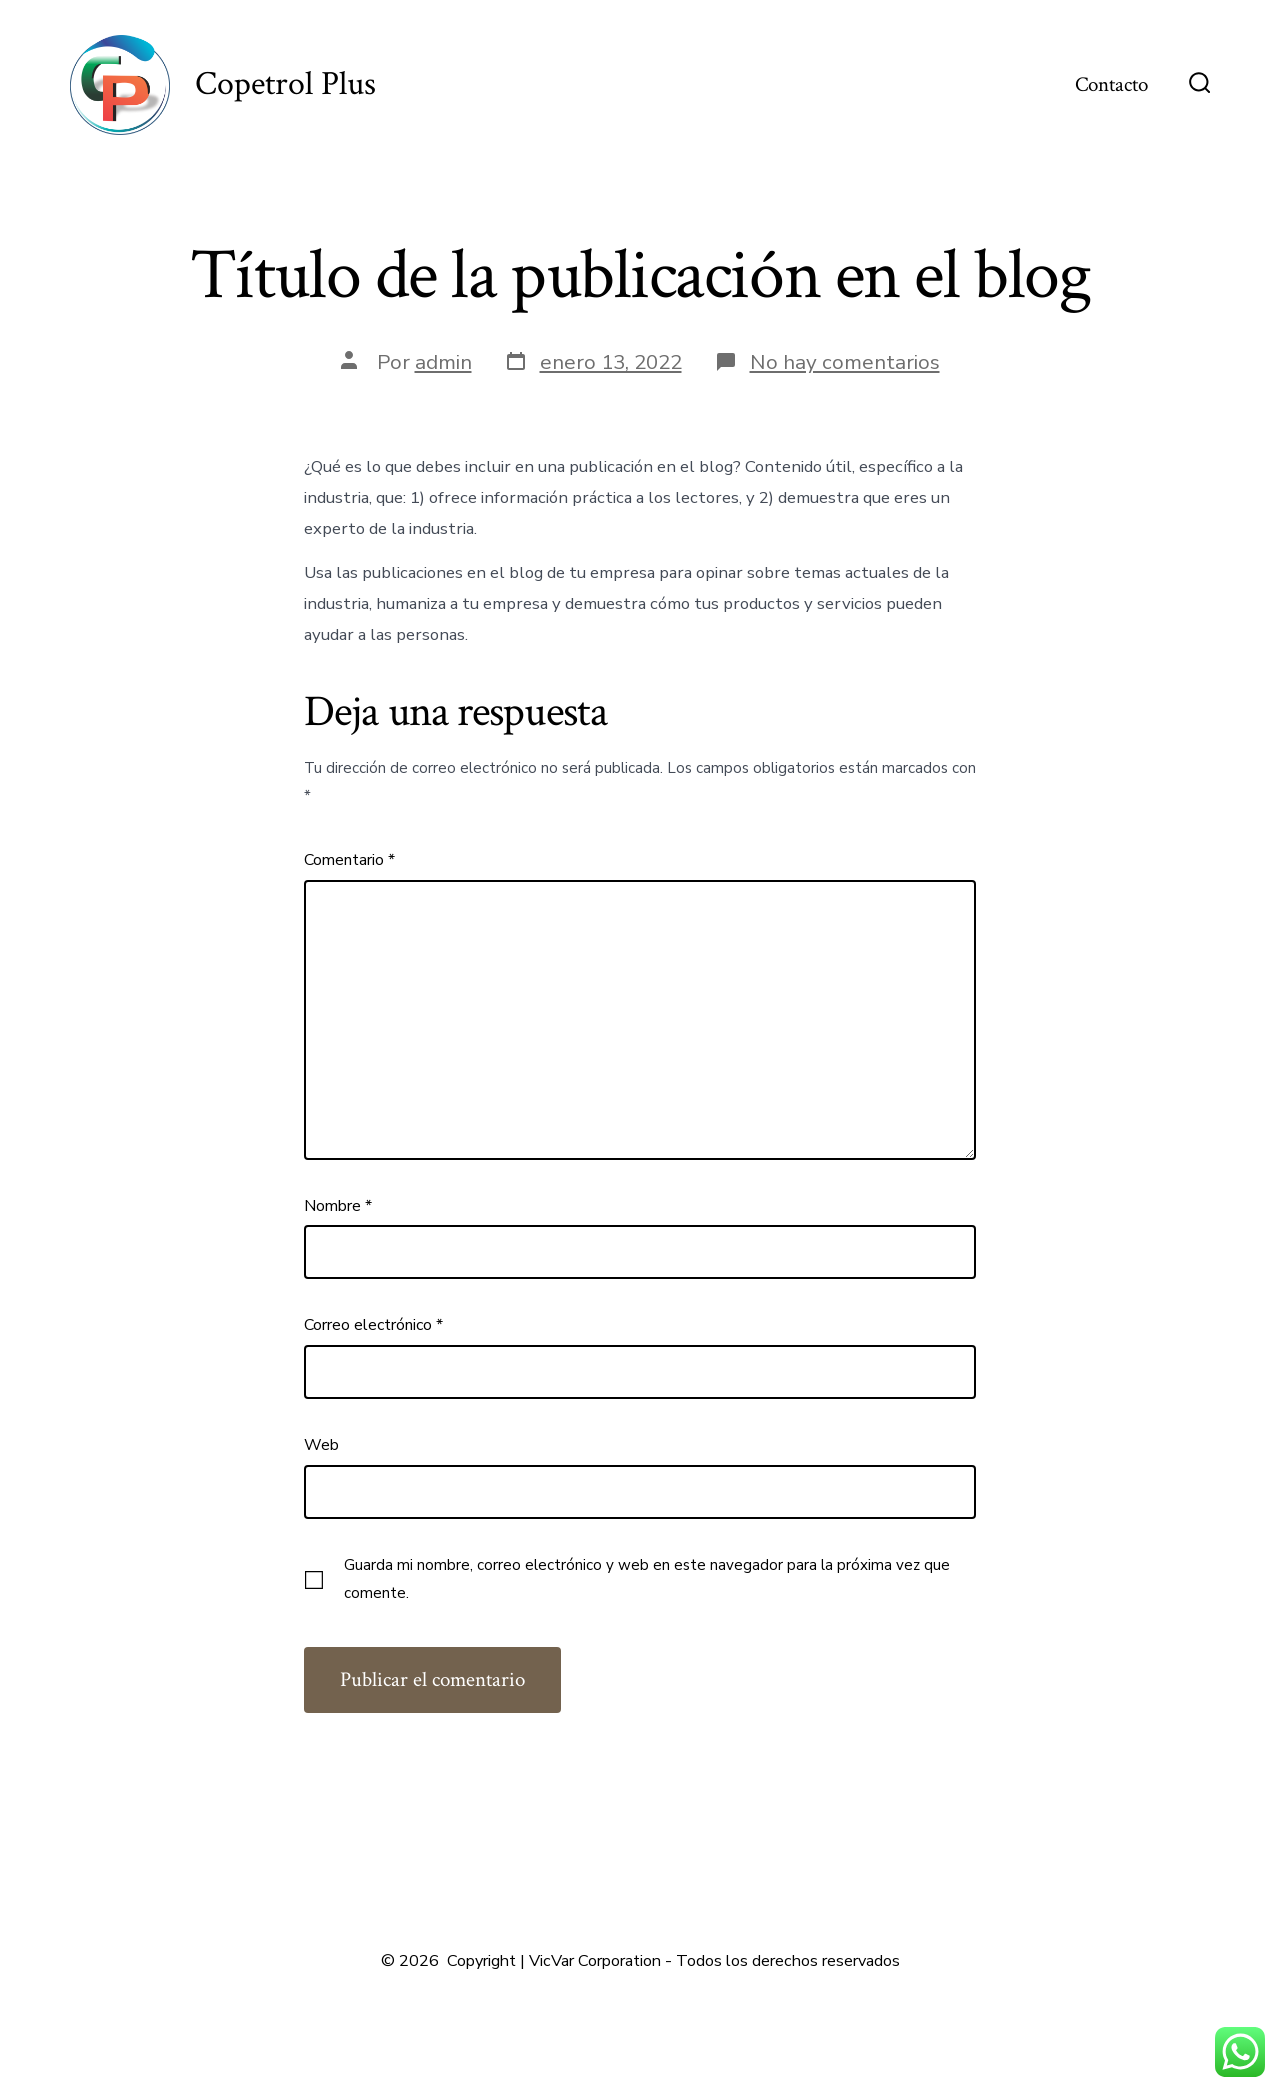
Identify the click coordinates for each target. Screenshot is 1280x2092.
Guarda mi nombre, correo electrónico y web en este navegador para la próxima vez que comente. (647, 1579)
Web (321, 1445)
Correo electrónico (373, 1325)
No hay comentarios (845, 362)
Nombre (338, 1206)
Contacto (1111, 84)
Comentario (349, 860)
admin (443, 362)
